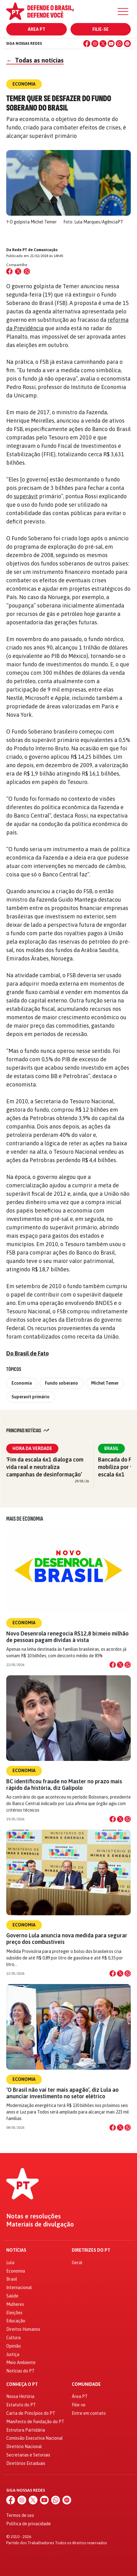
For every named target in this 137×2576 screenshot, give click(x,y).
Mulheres (15, 2304)
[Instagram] (94, 43)
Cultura (13, 2337)
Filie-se (100, 29)
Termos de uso (20, 2515)
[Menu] (123, 11)
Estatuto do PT (21, 2404)
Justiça (12, 2354)
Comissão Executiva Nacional (34, 2438)
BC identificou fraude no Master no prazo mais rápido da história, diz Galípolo (64, 1784)
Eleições (14, 2312)
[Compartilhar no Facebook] (9, 271)
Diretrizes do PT (91, 2250)
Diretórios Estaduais (25, 2463)
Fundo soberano (61, 1383)
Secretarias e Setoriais (28, 2454)
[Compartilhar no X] (120, 1665)
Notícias (16, 2250)
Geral (77, 2262)
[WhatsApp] (119, 43)
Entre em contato (89, 2413)
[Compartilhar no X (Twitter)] (18, 271)
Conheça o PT (22, 2384)
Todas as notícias (35, 60)
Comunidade (86, 2384)
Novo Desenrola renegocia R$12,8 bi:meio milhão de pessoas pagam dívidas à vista (67, 1636)
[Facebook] (86, 43)
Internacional (19, 2287)
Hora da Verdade (32, 1448)
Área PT (36, 29)
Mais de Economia (24, 1519)
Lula (10, 2262)
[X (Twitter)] (103, 43)
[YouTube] (111, 43)
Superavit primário (31, 1396)
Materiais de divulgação (40, 2224)
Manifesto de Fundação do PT (35, 2421)
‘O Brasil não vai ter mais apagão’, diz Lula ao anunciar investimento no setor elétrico (62, 2093)
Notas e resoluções (33, 2216)
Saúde (12, 2295)
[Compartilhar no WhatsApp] (27, 271)
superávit (26, 496)
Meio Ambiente (21, 2362)
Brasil (111, 1448)
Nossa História (20, 2396)
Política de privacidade (28, 2523)
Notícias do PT (20, 2370)
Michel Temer (105, 1383)
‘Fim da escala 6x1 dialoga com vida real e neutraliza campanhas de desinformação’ (44, 1467)
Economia (22, 1383)
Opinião (13, 2346)
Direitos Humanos (23, 2329)
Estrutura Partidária (25, 2430)
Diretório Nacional (24, 2446)
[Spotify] (127, 43)
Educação (15, 2320)
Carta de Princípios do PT (30, 2413)
